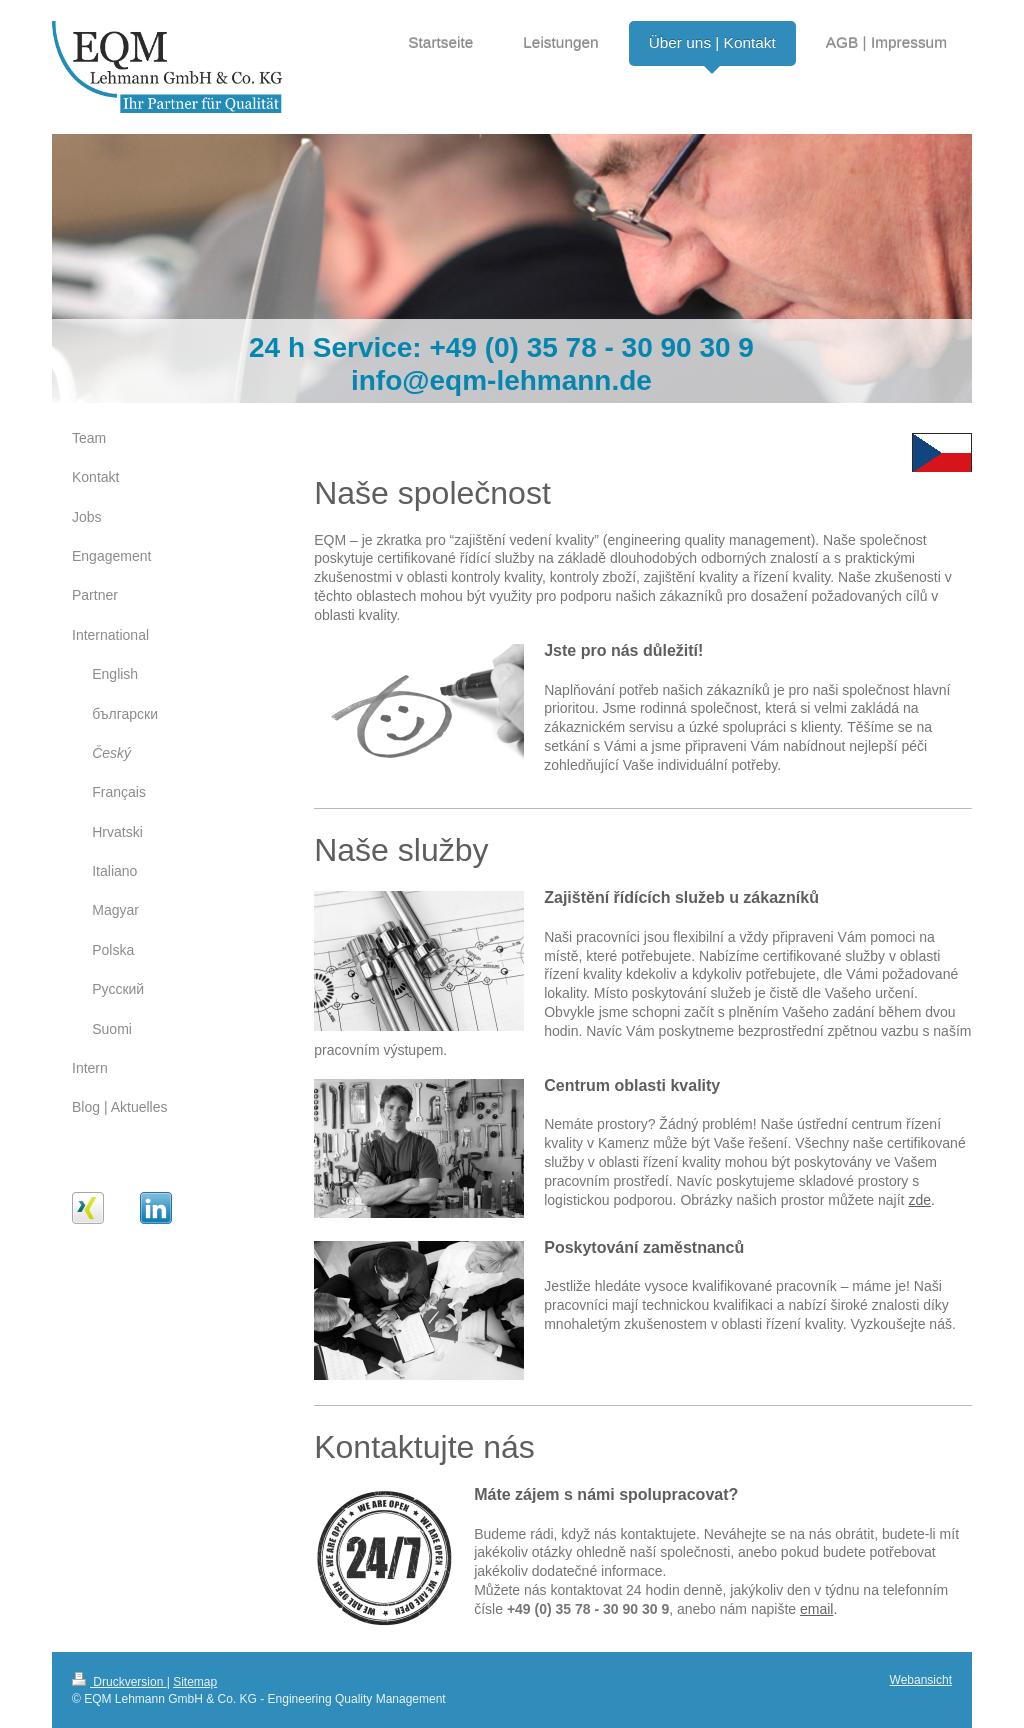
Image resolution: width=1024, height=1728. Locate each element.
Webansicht (921, 1680)
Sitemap (195, 1682)
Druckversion (119, 1682)
